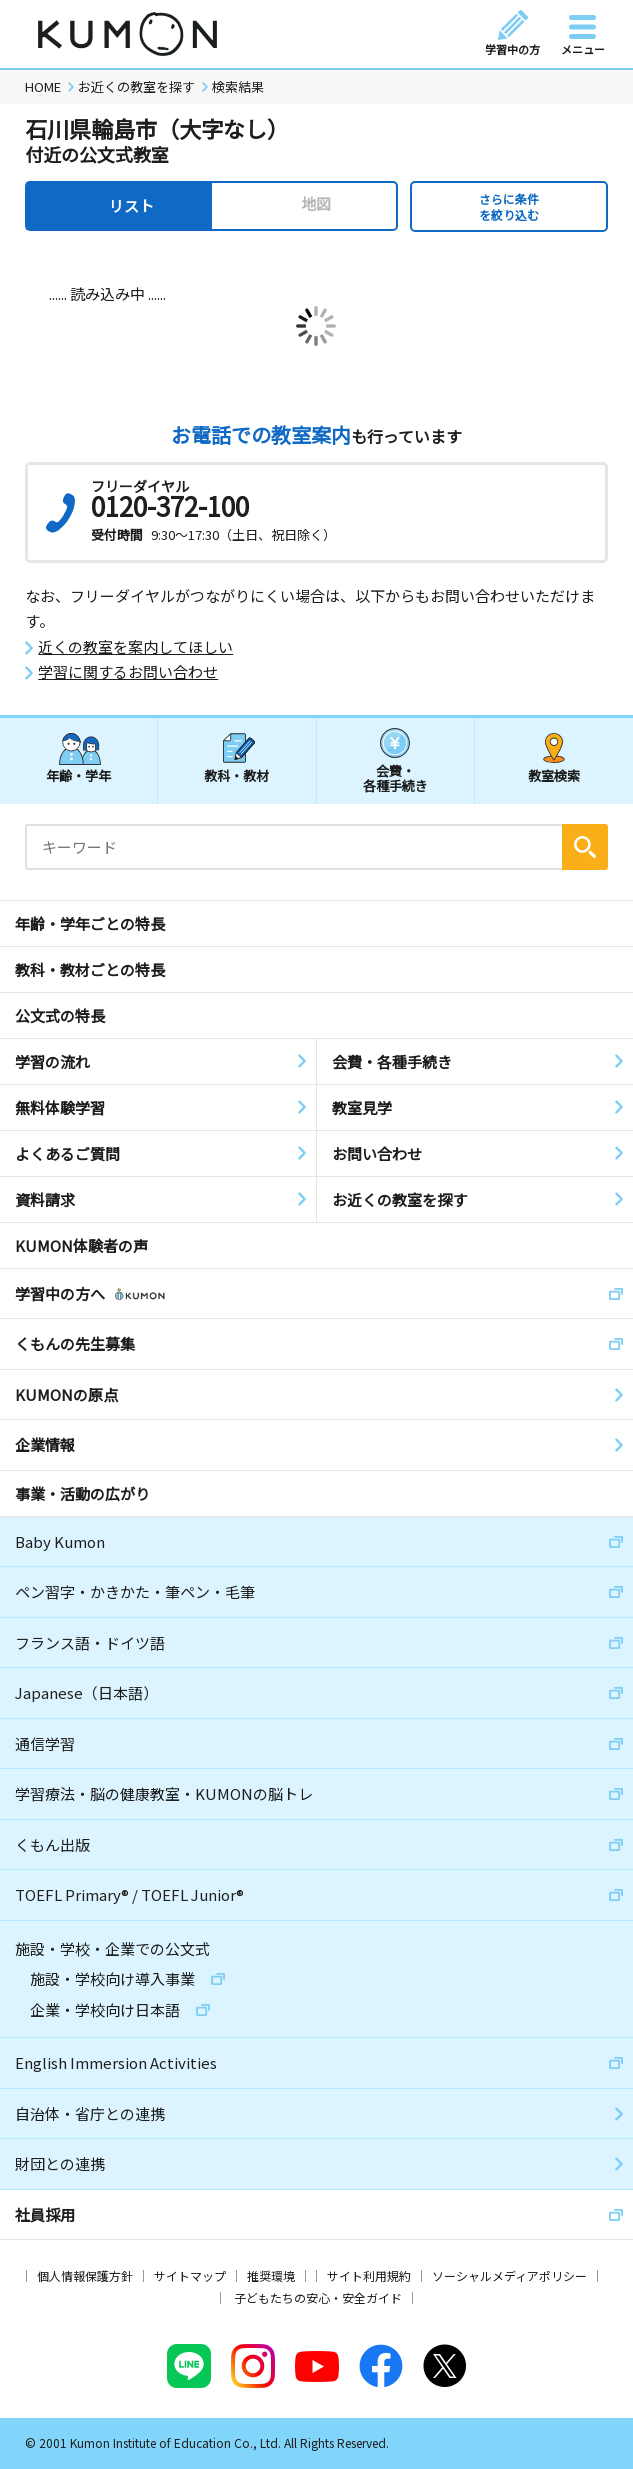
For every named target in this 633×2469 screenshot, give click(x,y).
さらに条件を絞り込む (509, 206)
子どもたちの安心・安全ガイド (318, 2297)
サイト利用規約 (369, 2275)
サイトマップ (190, 2275)
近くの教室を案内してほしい (135, 647)
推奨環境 (271, 2275)
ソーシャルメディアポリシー (509, 2275)
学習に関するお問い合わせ (128, 672)
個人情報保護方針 (85, 2275)
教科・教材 (236, 775)
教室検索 (554, 775)
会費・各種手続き (395, 777)
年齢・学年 (78, 775)
